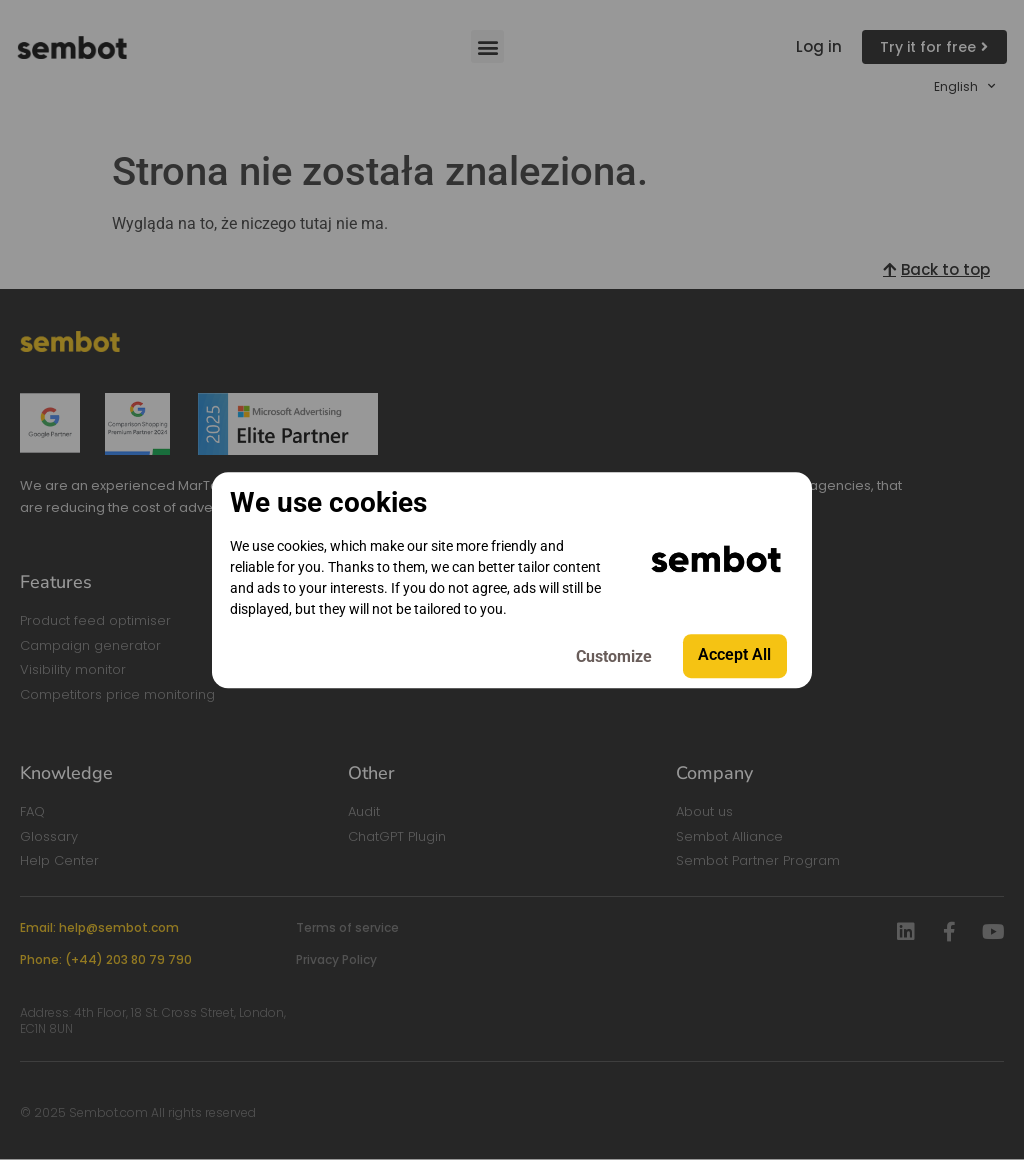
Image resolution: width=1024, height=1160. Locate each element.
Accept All (733, 655)
